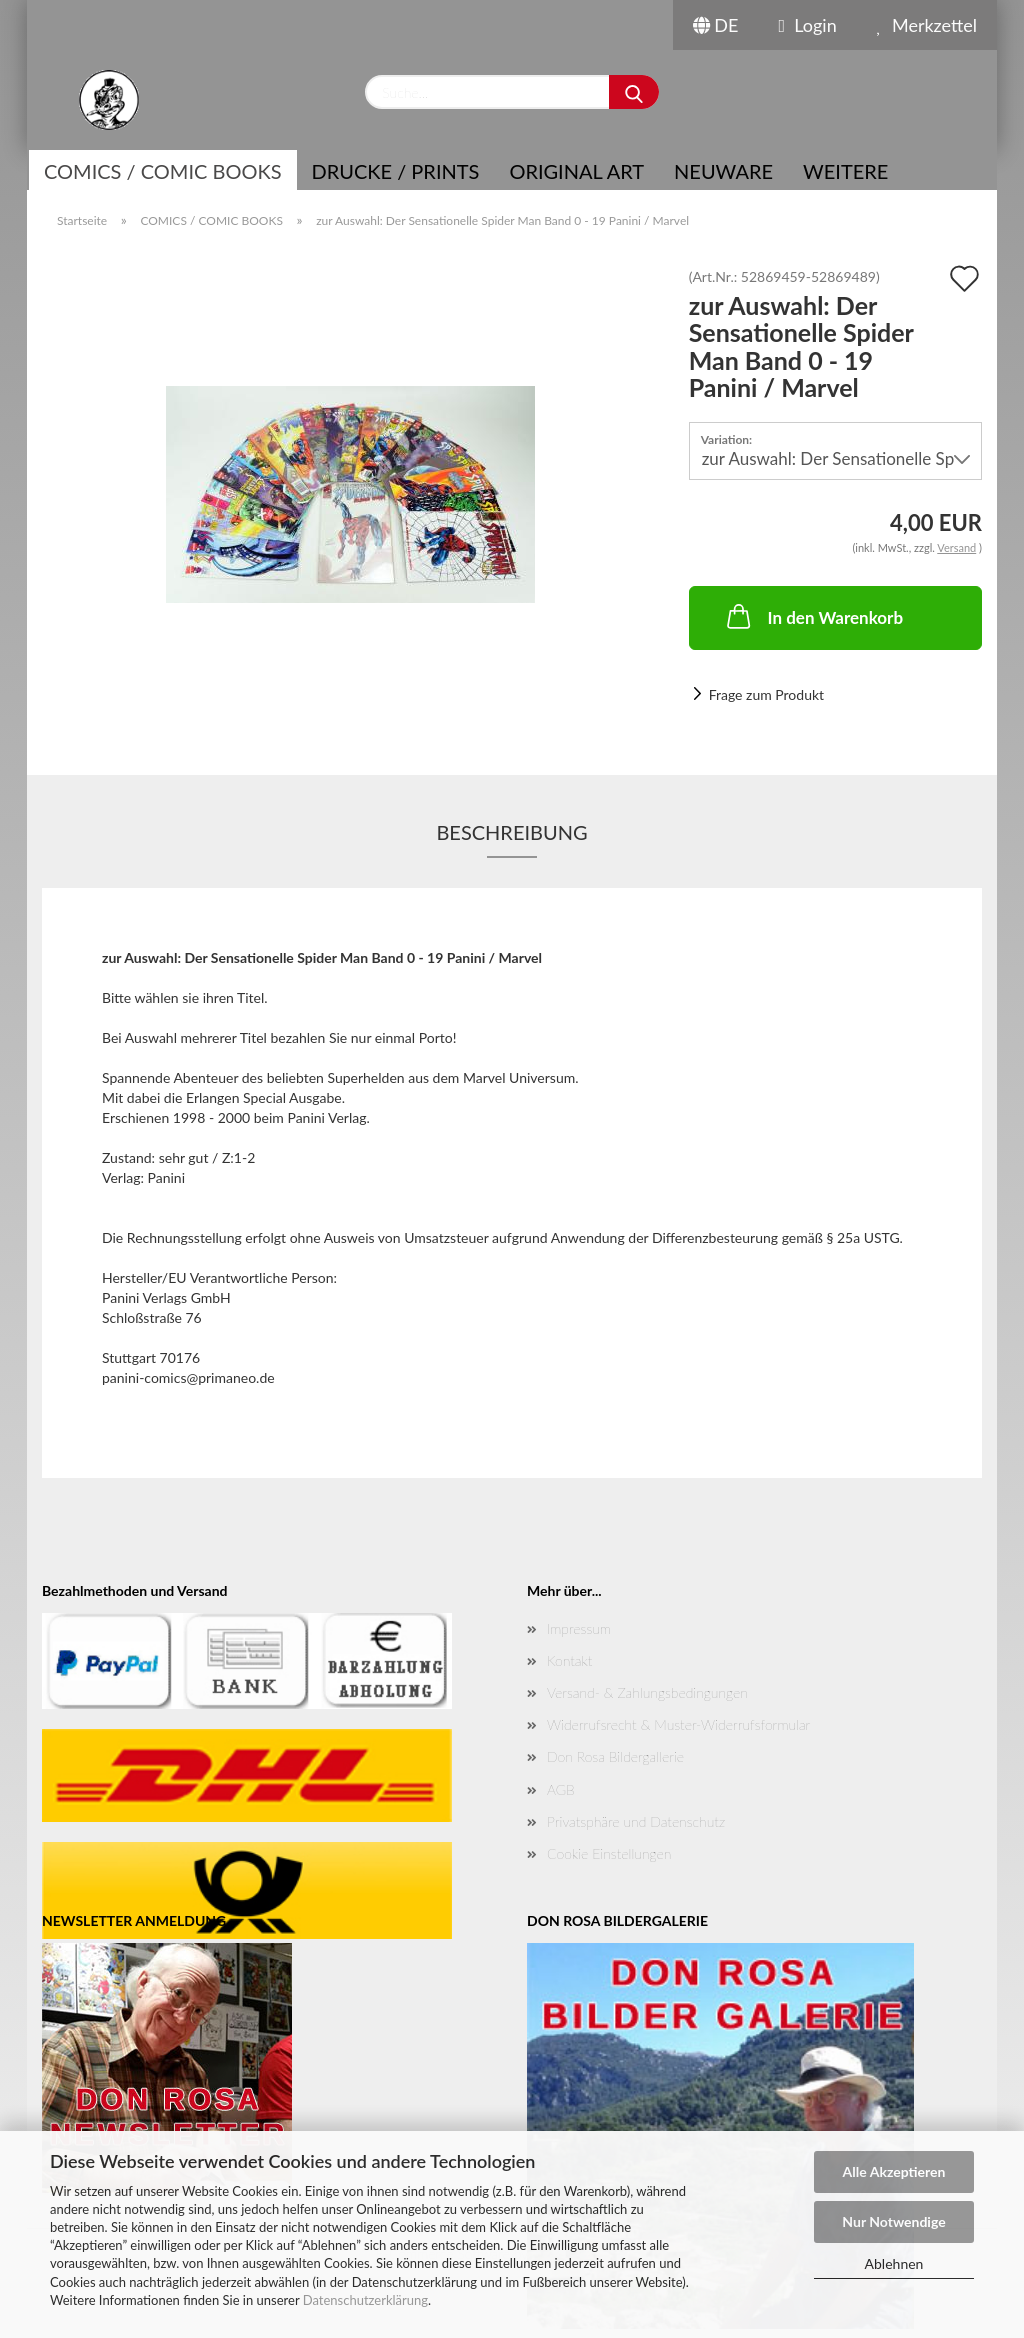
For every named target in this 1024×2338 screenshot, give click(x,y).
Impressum (579, 1628)
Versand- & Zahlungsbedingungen (647, 1692)
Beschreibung (511, 832)
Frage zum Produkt (766, 694)
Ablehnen (894, 2263)
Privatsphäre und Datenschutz (636, 1821)
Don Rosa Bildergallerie (615, 1756)
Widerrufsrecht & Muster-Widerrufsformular (678, 1724)
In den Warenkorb (813, 616)
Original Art (576, 171)
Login (807, 25)
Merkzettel (927, 25)
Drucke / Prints (396, 171)
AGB (561, 1789)
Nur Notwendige (893, 2221)
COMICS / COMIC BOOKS (163, 171)
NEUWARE (723, 171)
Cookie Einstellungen (609, 1853)
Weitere (845, 171)
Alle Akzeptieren (894, 2171)
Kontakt (569, 1660)
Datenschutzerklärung (365, 2300)
